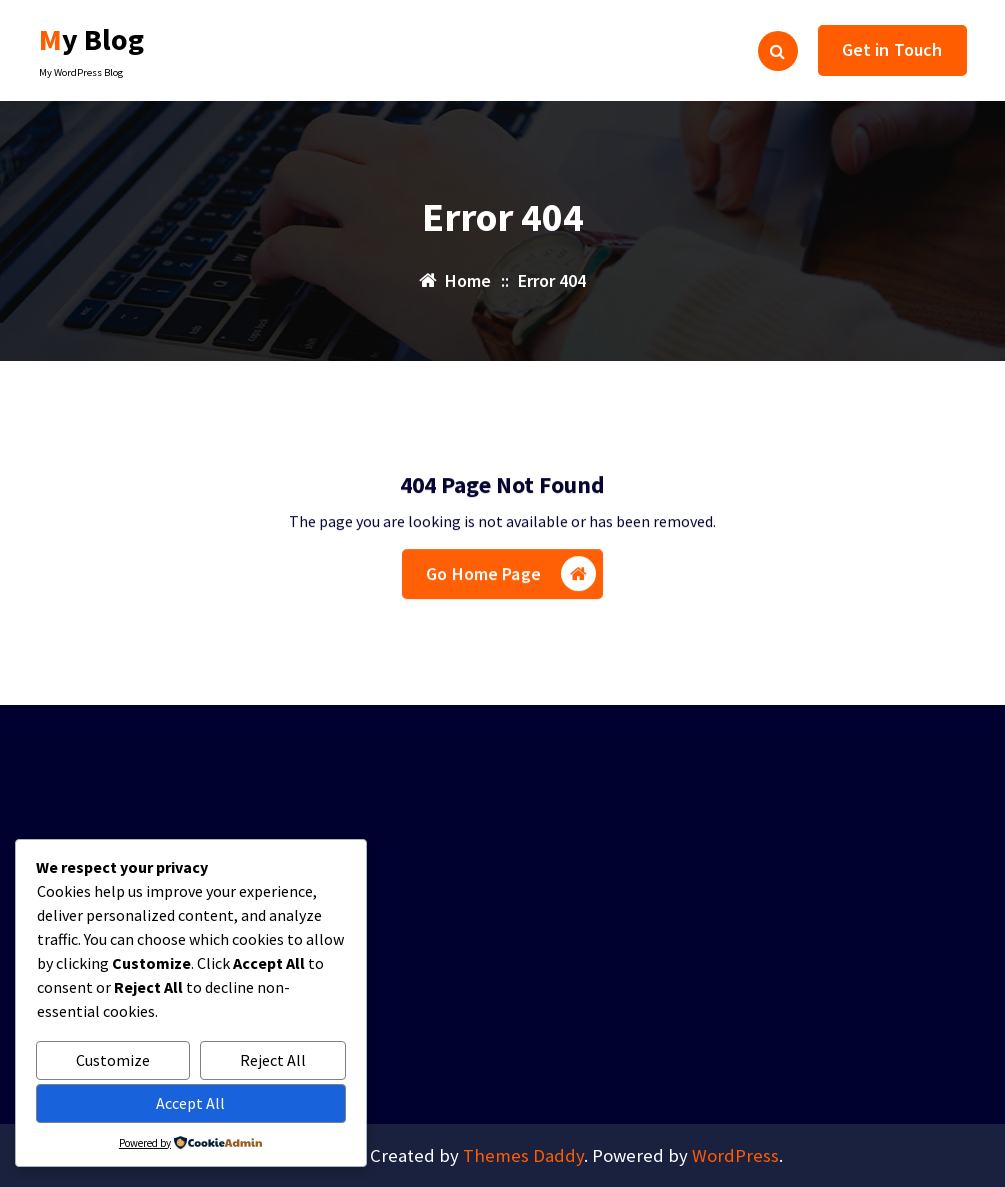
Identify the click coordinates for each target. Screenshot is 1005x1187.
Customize (113, 1060)
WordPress (735, 1155)
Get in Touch (892, 49)
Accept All (190, 1103)
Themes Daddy (523, 1155)
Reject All (273, 1060)
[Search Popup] (778, 51)
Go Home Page (511, 578)
